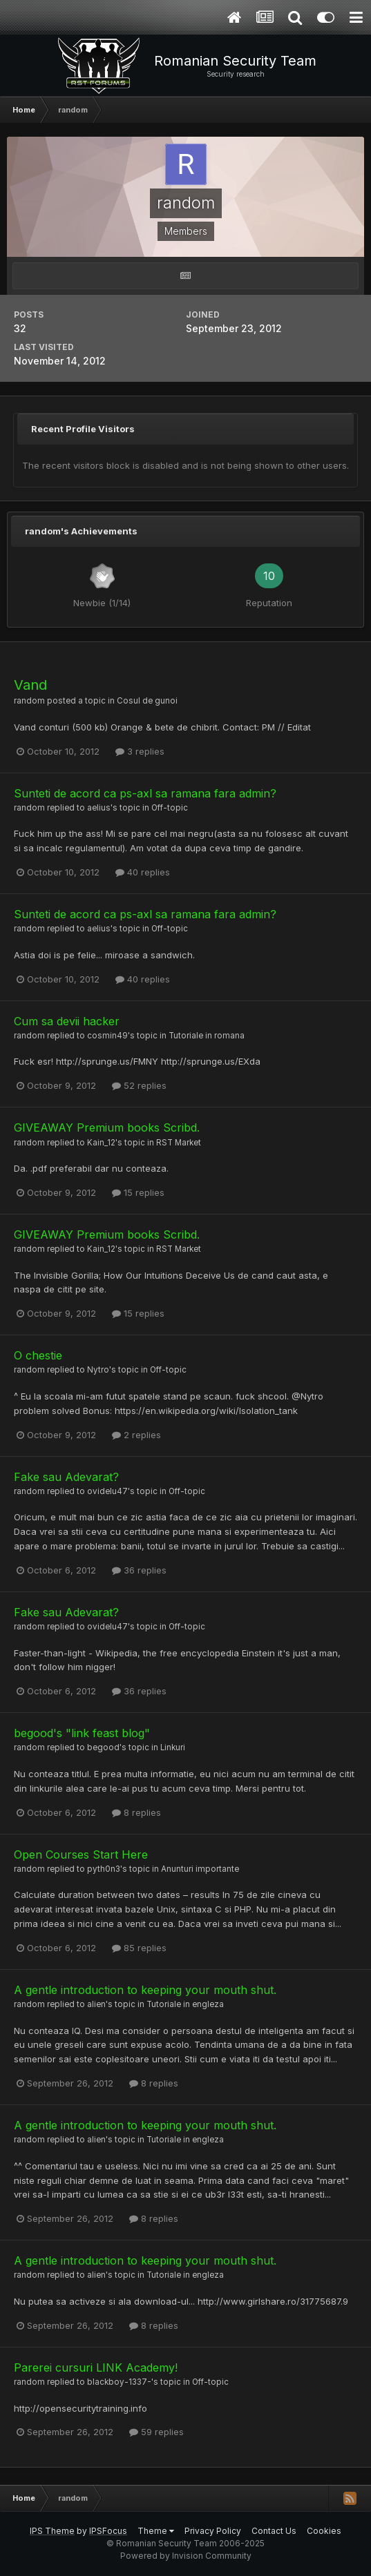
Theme (155, 2531)
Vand (30, 685)
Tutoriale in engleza (185, 2004)
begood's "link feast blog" (82, 1733)
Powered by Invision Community (185, 2555)
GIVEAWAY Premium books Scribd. (107, 1127)
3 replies (139, 751)
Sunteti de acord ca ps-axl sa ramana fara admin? (145, 793)
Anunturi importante (200, 1869)
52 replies (139, 1085)
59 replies (156, 2431)
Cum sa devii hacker (67, 1021)
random (29, 701)
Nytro (98, 1370)
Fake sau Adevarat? (66, 1477)
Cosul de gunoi (147, 701)
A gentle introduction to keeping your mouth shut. (145, 1990)
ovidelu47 (107, 1491)
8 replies (136, 1812)
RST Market (178, 1142)
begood (103, 1747)
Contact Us (273, 2531)
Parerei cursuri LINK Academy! (96, 2367)
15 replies (138, 1192)
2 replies (136, 1434)
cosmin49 (107, 1035)
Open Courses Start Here (81, 1854)
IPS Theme (52, 2531)
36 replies (139, 1570)
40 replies (142, 872)
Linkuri (172, 1747)
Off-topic (169, 808)
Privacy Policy (212, 2531)
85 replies (139, 1947)
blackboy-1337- (119, 2382)
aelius (99, 808)
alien (96, 2004)
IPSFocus (108, 2531)
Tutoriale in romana (207, 1035)
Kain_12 (101, 1142)
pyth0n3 (103, 1869)
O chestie (38, 1355)
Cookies (324, 2531)
